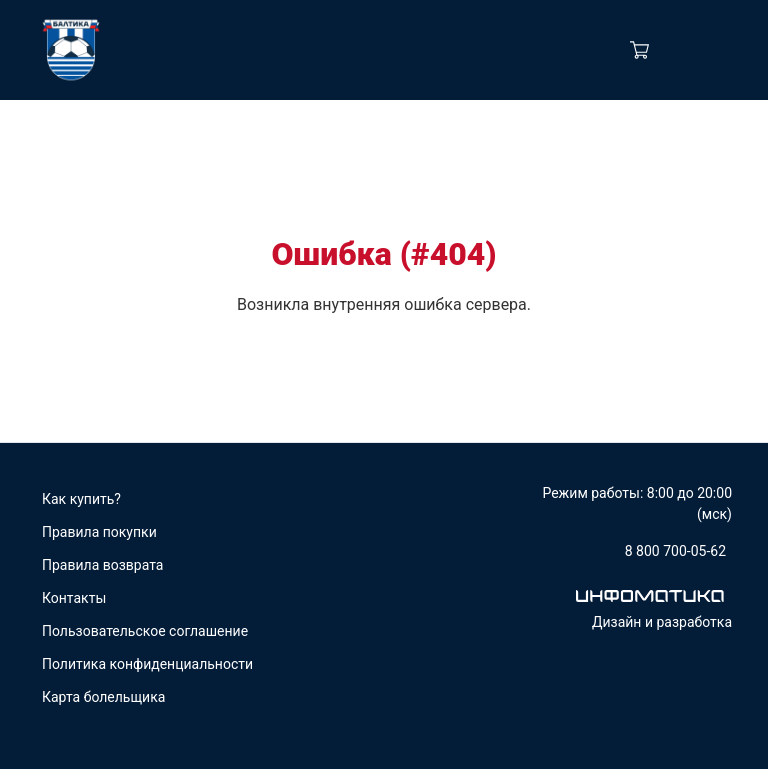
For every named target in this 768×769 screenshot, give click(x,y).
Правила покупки (99, 532)
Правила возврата (102, 565)
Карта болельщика (103, 697)
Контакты (74, 598)
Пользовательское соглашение (145, 631)
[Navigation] (719, 50)
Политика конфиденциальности (147, 664)
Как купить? (81, 499)
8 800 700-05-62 (675, 551)
